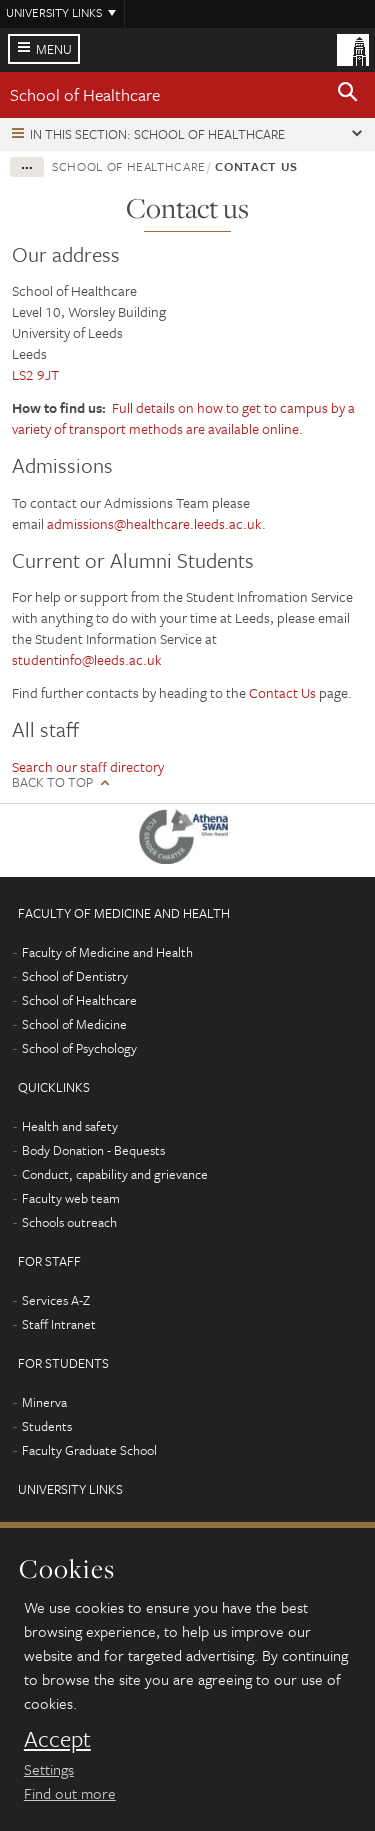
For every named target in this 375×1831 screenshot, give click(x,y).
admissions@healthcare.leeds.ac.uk (154, 523)
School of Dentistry (75, 976)
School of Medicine (74, 1024)
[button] (348, 95)
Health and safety (70, 1126)
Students (47, 1426)
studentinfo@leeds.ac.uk (88, 659)
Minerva (44, 1402)
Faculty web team (71, 1198)
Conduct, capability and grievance (115, 1174)
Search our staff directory (88, 766)
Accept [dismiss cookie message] (57, 1739)
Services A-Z (56, 1300)
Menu (54, 49)
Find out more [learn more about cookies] (70, 1793)
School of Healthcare (85, 94)
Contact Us (282, 692)
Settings (49, 1769)
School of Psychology (79, 1048)
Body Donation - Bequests (93, 1150)
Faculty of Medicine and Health (107, 952)
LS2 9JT (35, 374)
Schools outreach (69, 1222)
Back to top (52, 782)
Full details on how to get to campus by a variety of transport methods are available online (183, 418)
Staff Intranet (59, 1324)
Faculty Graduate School (89, 1450)
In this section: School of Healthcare (157, 134)
